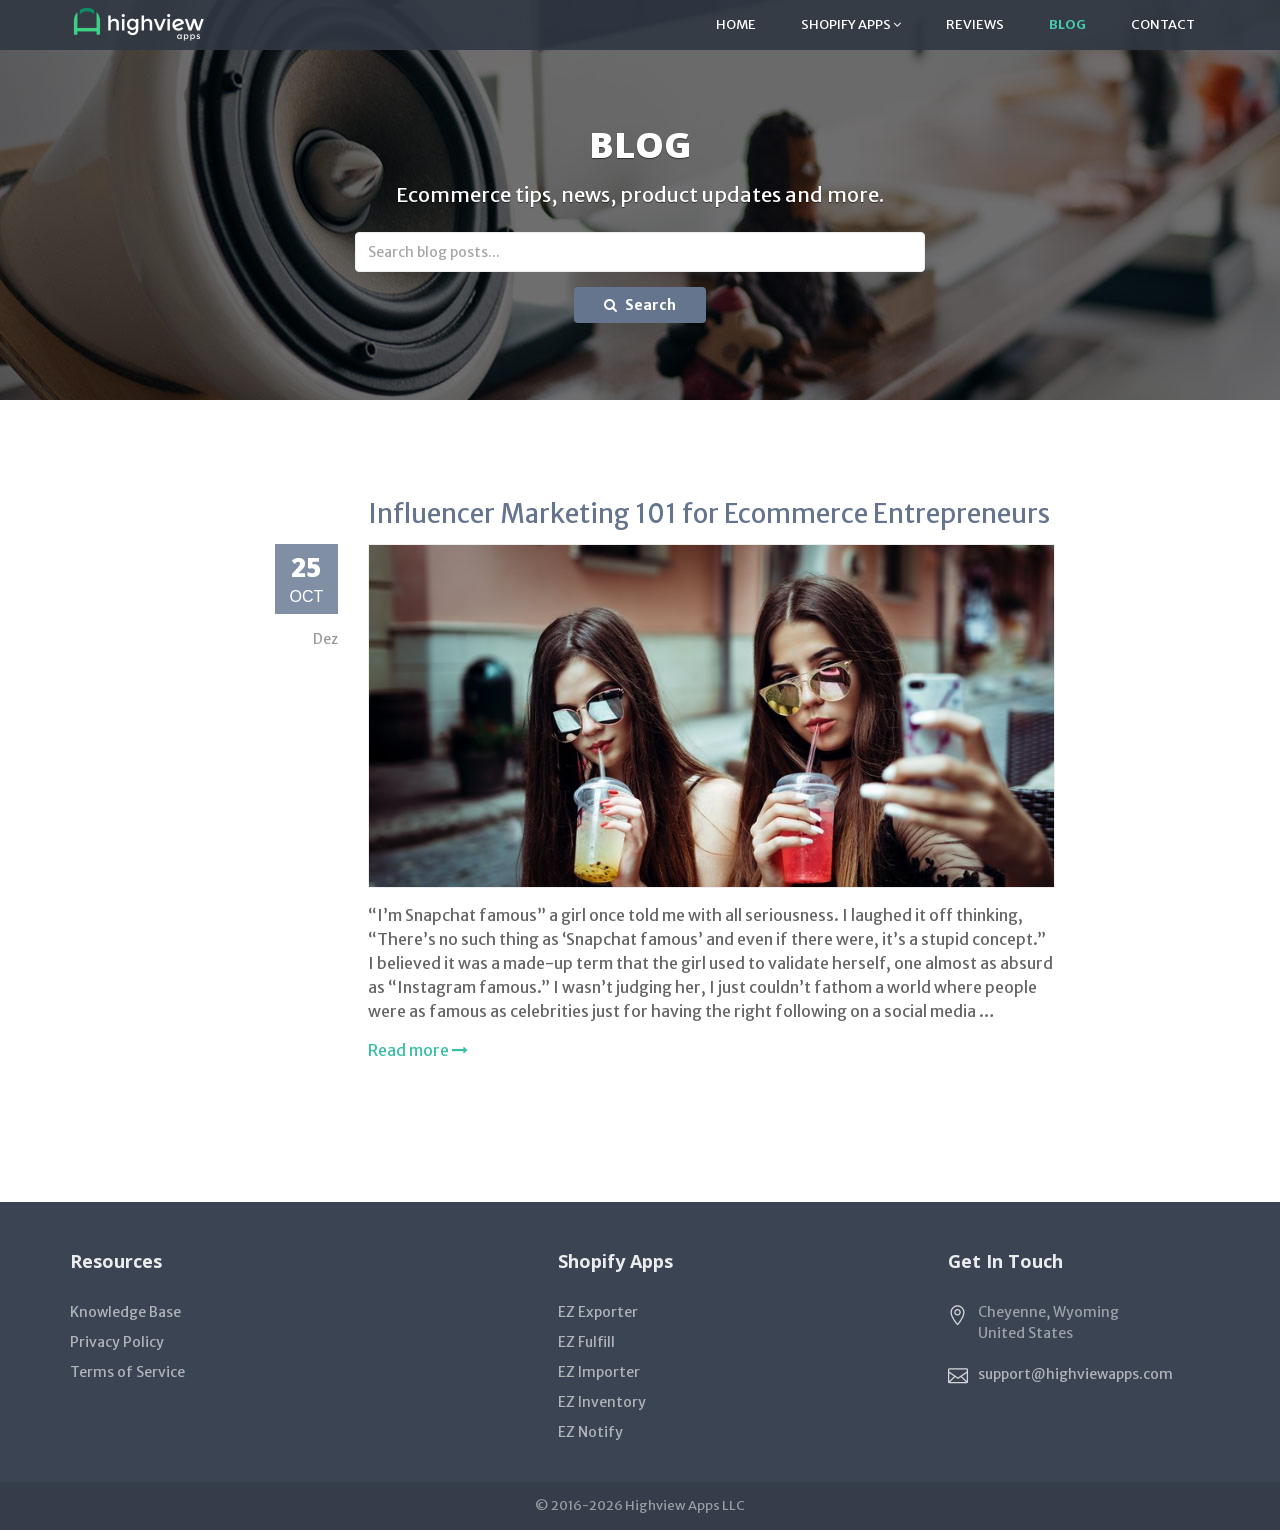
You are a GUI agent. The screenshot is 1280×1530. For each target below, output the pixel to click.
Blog (1067, 24)
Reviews (975, 24)
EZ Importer (599, 1372)
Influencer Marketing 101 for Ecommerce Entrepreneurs (709, 513)
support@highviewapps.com (1075, 1373)
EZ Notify (590, 1432)
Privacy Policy (117, 1342)
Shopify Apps (851, 24)
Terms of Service (127, 1372)
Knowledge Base (125, 1312)
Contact (1163, 24)
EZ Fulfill (586, 1342)
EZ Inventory (602, 1402)
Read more (418, 1050)
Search (640, 305)
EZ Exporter (598, 1312)
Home (736, 24)
